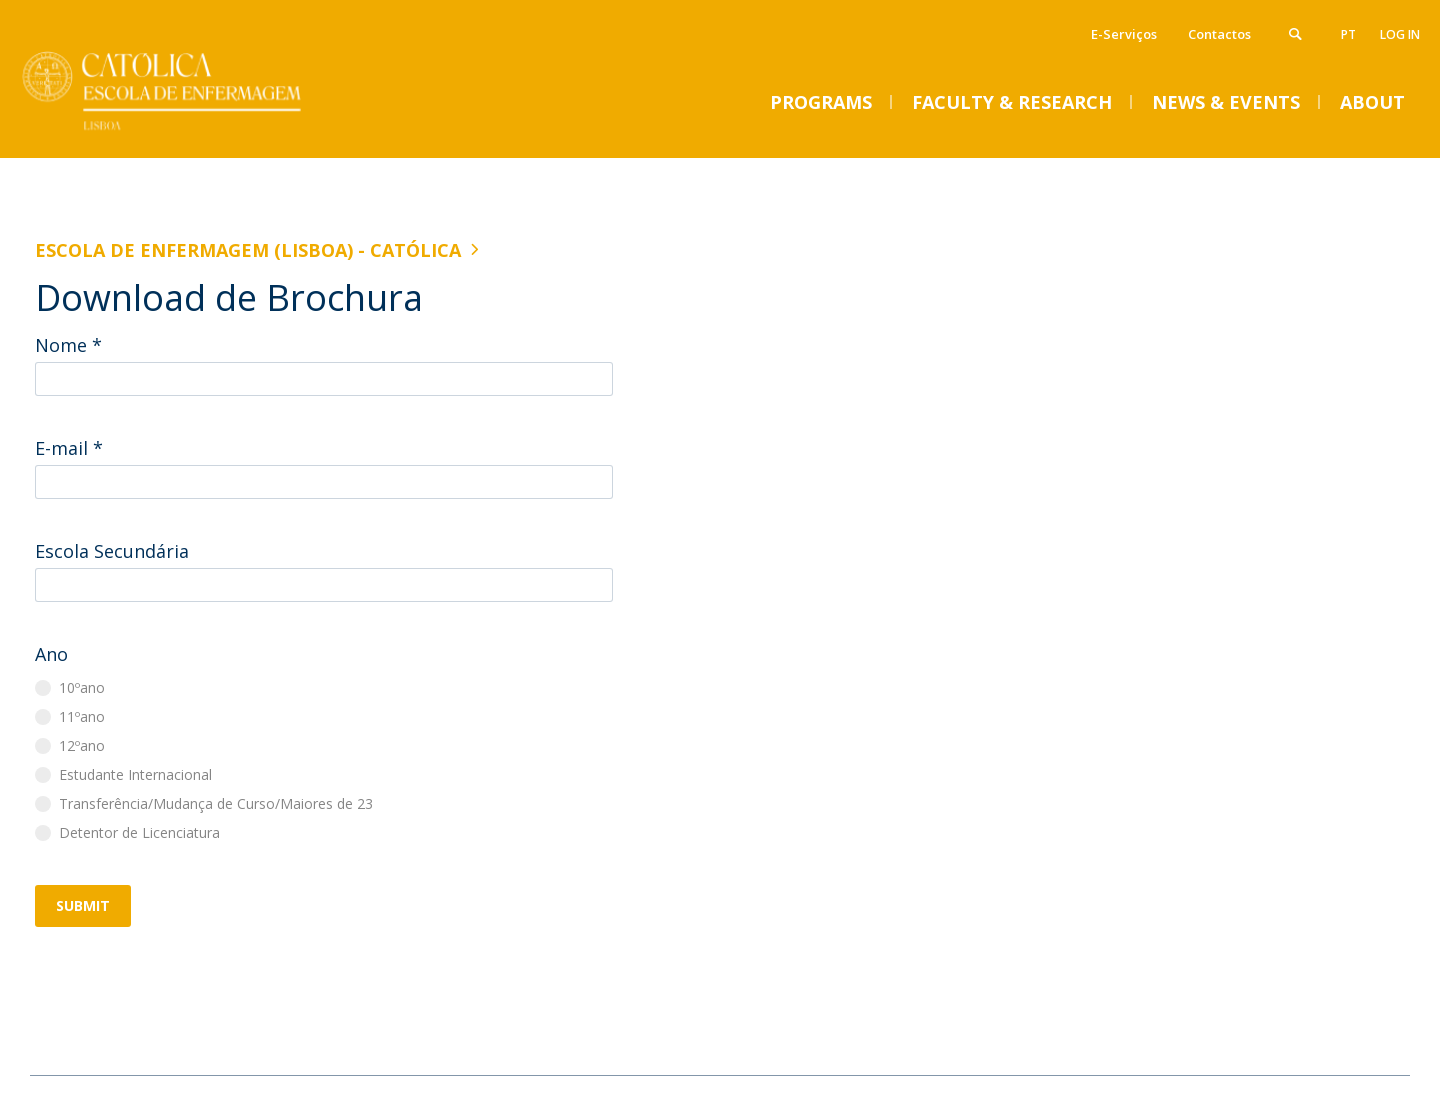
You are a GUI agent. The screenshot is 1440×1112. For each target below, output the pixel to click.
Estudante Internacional (135, 774)
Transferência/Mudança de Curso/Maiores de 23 (216, 803)
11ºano (82, 716)
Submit (83, 905)
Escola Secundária (112, 551)
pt (1348, 34)
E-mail (69, 448)
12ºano (82, 745)
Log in (1400, 34)
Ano (51, 654)
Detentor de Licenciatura (139, 832)
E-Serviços (1124, 34)
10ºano (82, 687)
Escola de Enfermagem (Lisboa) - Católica (248, 250)
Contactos (1219, 34)
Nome (68, 345)
